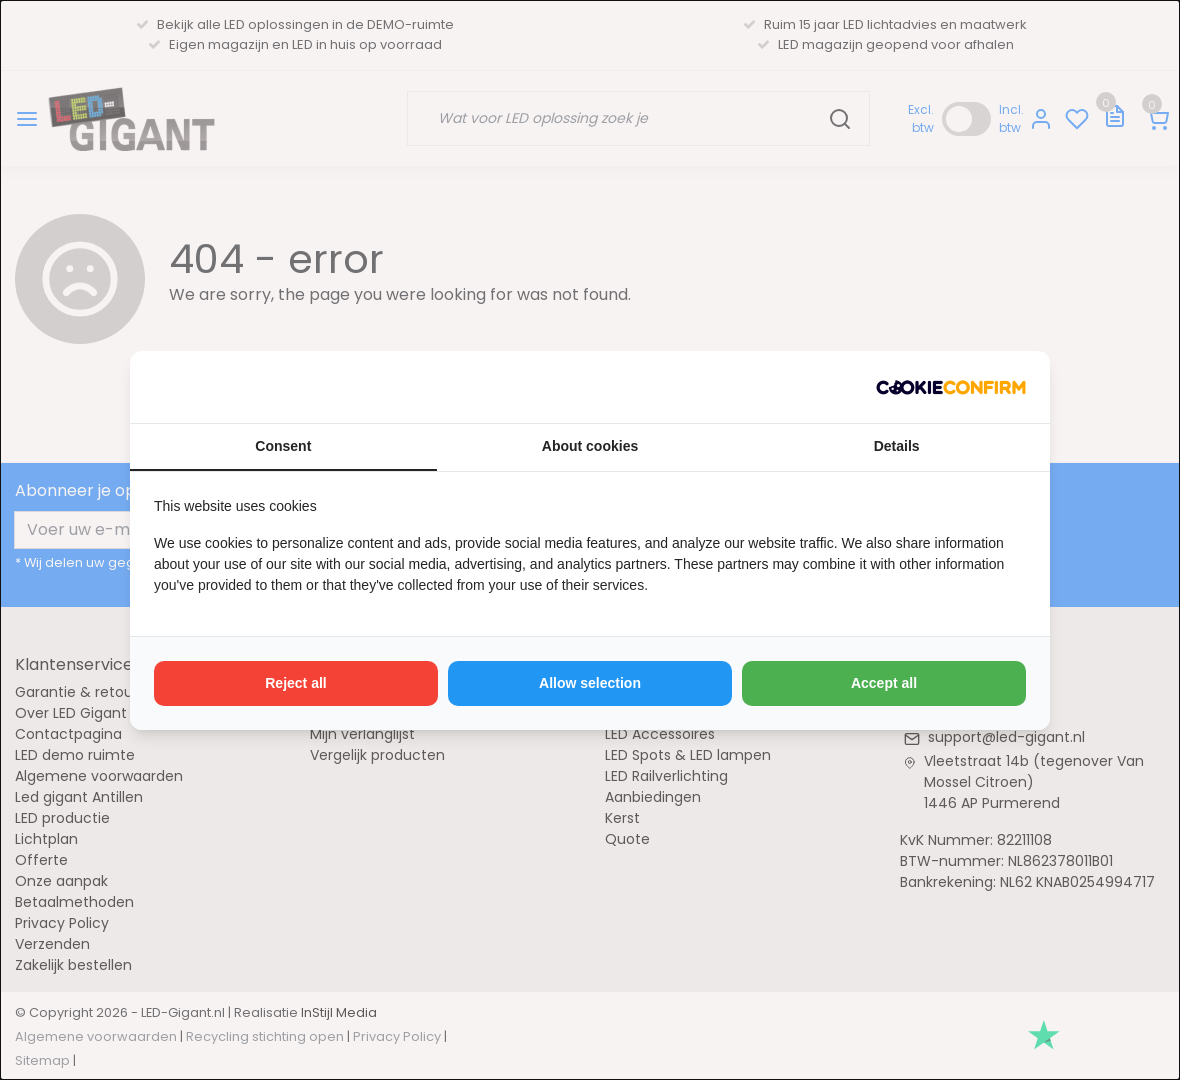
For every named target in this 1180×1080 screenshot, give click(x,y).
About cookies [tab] (590, 446)
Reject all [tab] (295, 683)
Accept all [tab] (884, 683)
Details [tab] (897, 446)
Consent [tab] (283, 446)
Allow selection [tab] (590, 683)
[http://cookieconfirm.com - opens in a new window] (951, 387)
